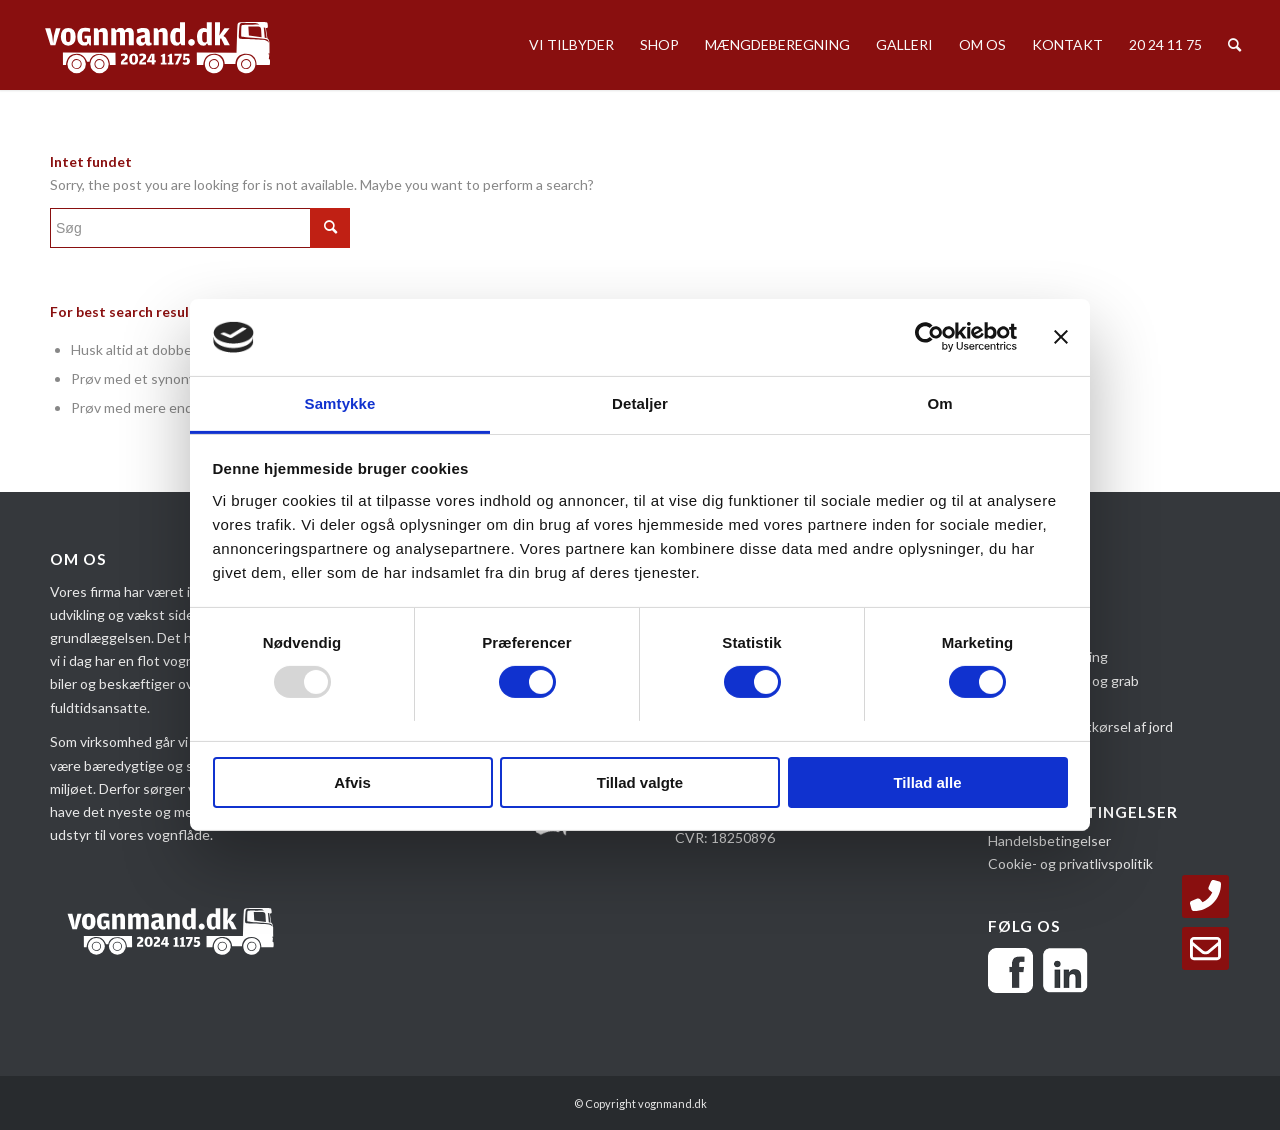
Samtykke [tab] (340, 403)
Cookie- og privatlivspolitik (1070, 863)
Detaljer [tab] (640, 403)
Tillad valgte (640, 782)
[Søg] (1234, 45)
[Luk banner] (1061, 337)
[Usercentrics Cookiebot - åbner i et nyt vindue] (929, 337)
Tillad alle (927, 782)
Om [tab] (939, 403)
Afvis (352, 782)
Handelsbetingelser (1049, 840)
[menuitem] (571, 45)
